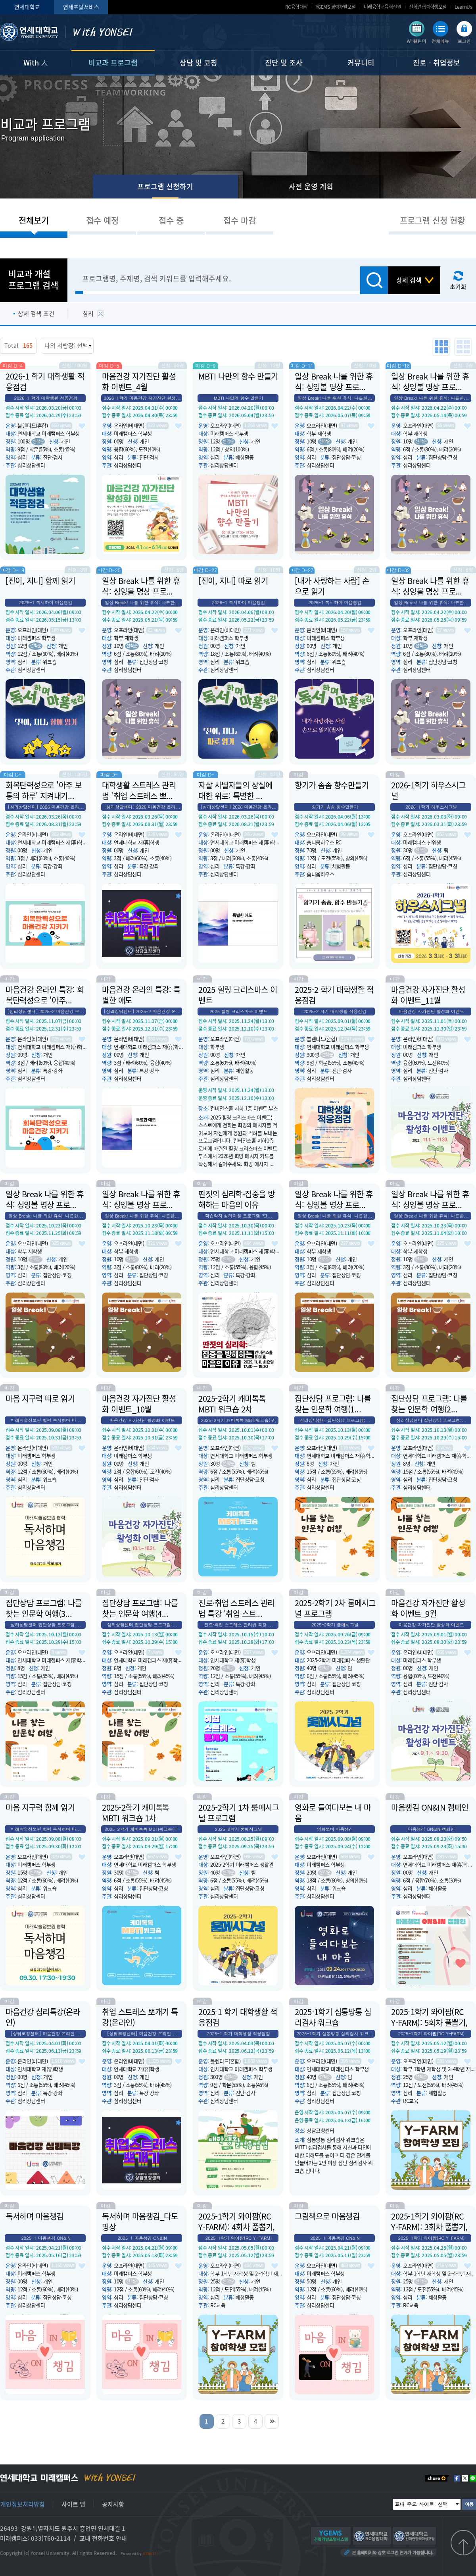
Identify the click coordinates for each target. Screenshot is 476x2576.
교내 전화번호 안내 (103, 2538)
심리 (88, 313)
